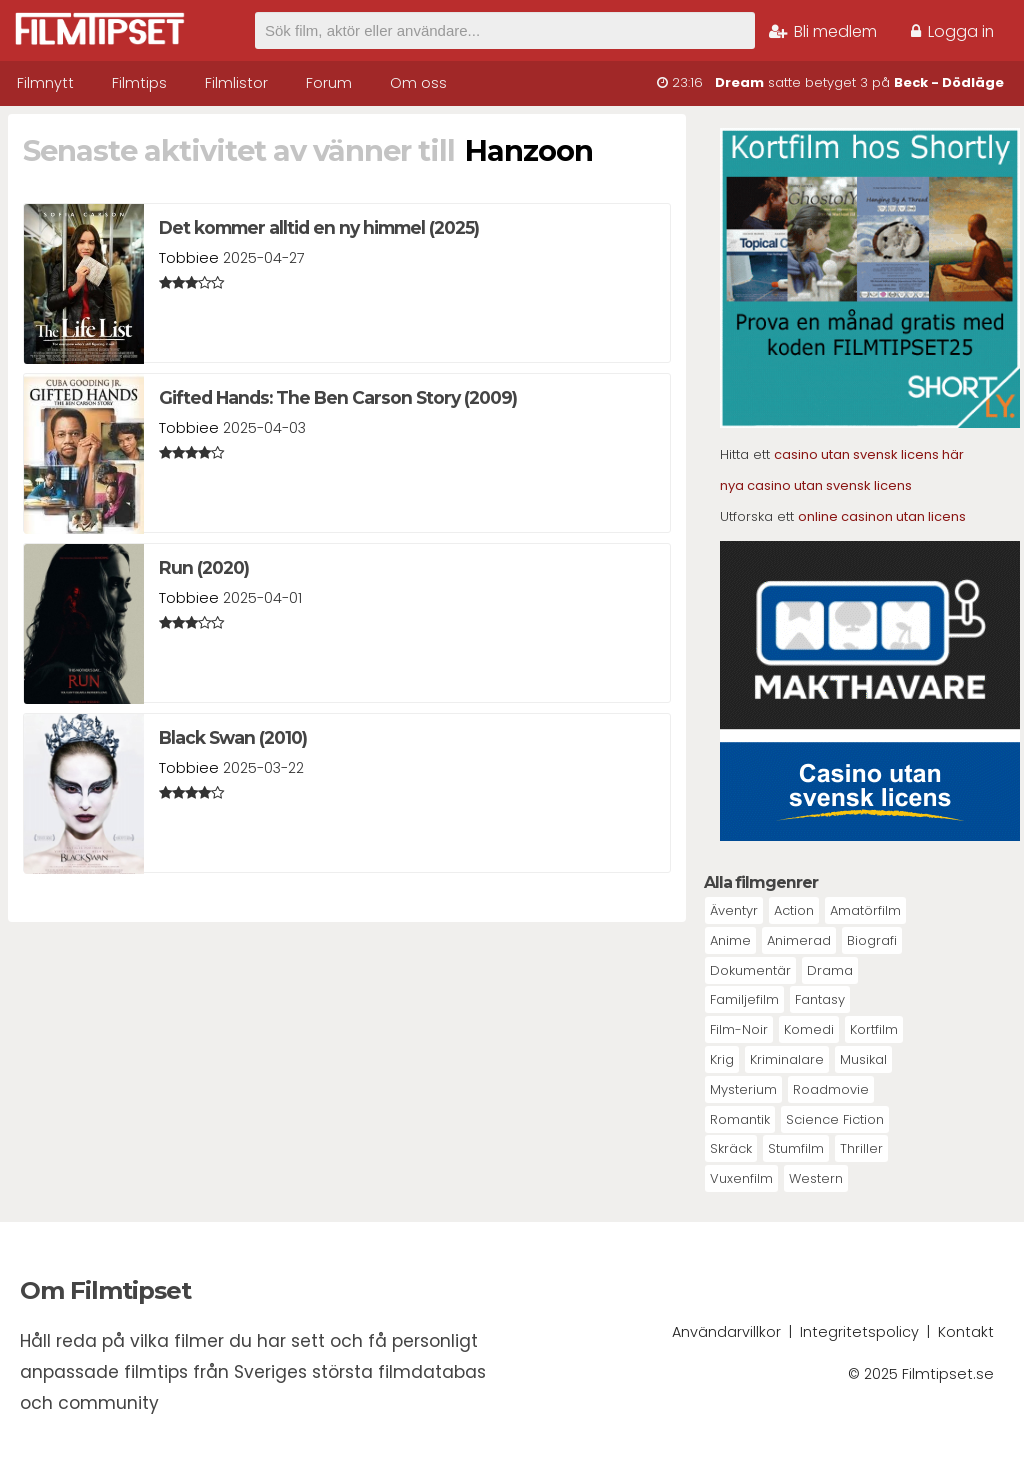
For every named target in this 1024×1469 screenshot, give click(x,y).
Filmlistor (236, 83)
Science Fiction (835, 1119)
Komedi (809, 1029)
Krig (722, 1059)
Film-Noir (739, 1029)
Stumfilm (796, 1148)
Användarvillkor (726, 1332)
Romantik (740, 1119)
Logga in (952, 31)
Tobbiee (189, 258)
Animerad (799, 940)
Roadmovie (831, 1089)
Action (794, 910)
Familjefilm (744, 999)
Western (816, 1178)
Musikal (863, 1059)
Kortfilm (874, 1029)
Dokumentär (750, 970)
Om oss (418, 83)
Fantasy (820, 999)
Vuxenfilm (741, 1178)
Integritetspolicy (859, 1332)
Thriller (861, 1148)
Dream (739, 82)
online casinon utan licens (882, 516)
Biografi (872, 940)
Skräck (731, 1148)
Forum (329, 83)
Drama (830, 970)
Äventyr (734, 910)
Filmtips (139, 83)
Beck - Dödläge (949, 82)
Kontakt (966, 1332)
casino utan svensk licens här (869, 454)
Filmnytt (45, 83)
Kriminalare (787, 1059)
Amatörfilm (865, 910)
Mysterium (743, 1089)
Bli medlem (823, 31)
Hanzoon (529, 150)
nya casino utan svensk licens (816, 485)
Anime (730, 940)
